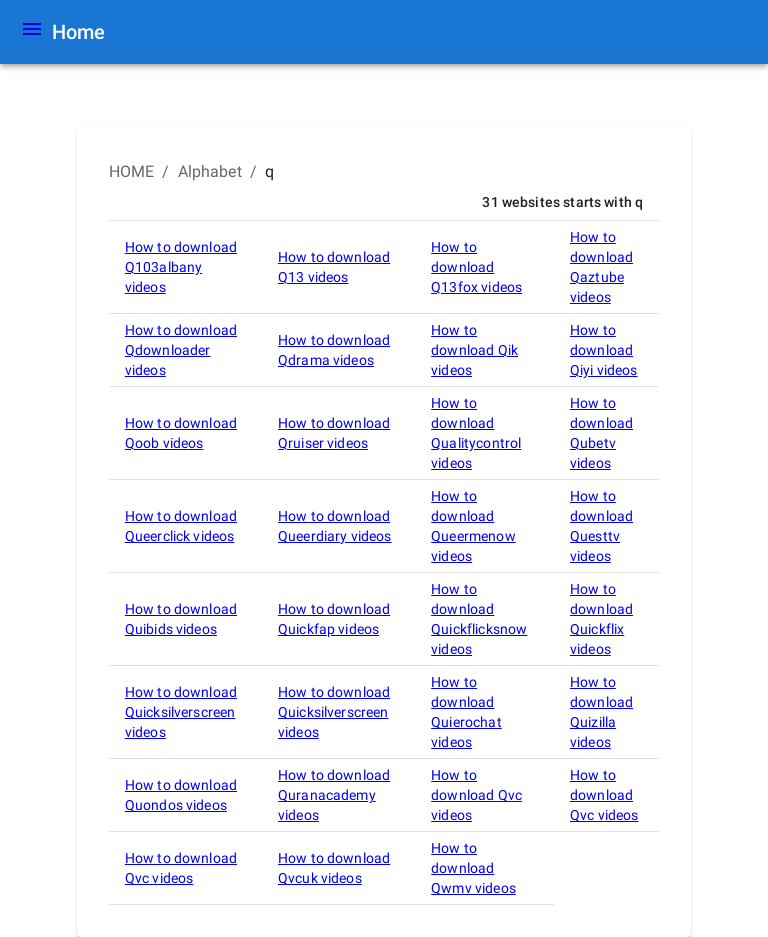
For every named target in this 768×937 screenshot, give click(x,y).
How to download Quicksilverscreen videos (181, 712)
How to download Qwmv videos (473, 868)
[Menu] (32, 32)
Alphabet (210, 171)
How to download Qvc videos (476, 795)
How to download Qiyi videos (604, 350)
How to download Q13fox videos (476, 267)
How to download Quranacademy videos (334, 795)
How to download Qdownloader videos (181, 350)
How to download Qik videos (474, 350)
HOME (132, 171)
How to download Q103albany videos (181, 267)
